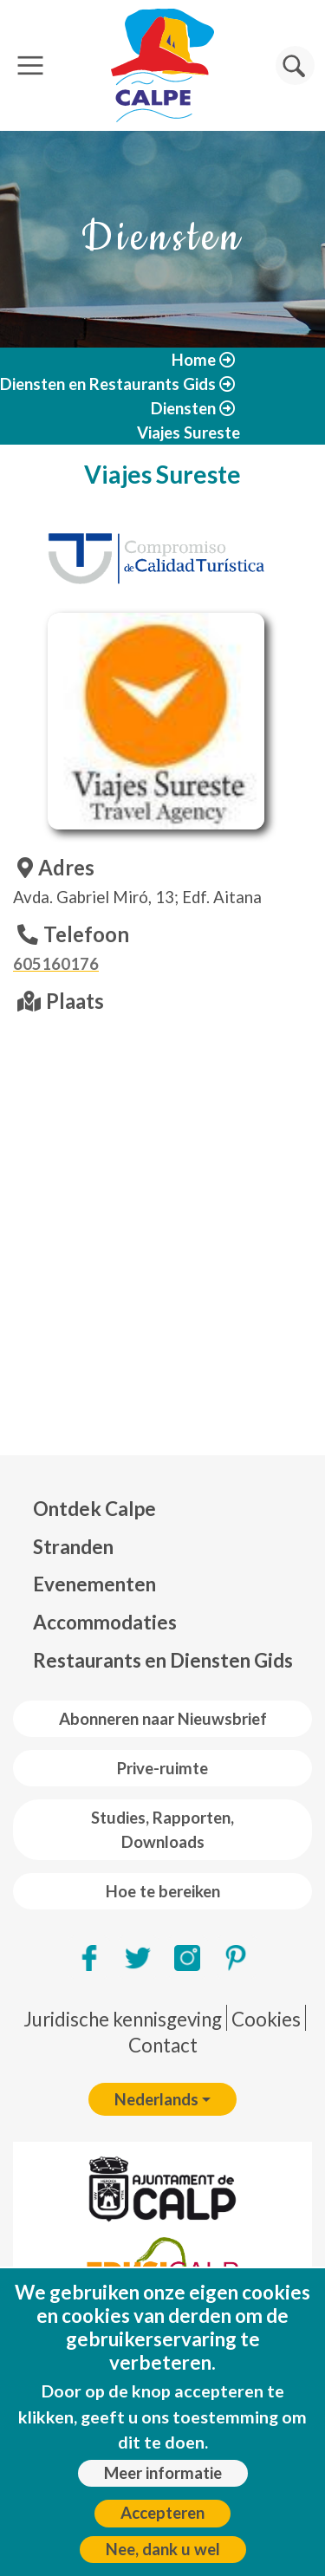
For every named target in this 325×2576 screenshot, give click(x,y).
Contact (163, 2045)
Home (194, 359)
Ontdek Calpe (94, 1508)
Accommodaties (105, 1622)
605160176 (56, 963)
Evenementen (94, 1584)
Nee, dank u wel (163, 2549)
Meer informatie (163, 2472)
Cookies (266, 2019)
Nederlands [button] (156, 2099)
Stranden (73, 1546)
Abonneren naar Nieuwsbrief (163, 1718)
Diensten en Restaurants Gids (108, 384)
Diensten (183, 408)
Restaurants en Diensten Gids (163, 1660)
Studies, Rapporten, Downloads (162, 1829)
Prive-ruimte (162, 1768)
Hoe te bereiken (163, 1891)
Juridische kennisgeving (122, 2019)
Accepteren (162, 2512)
